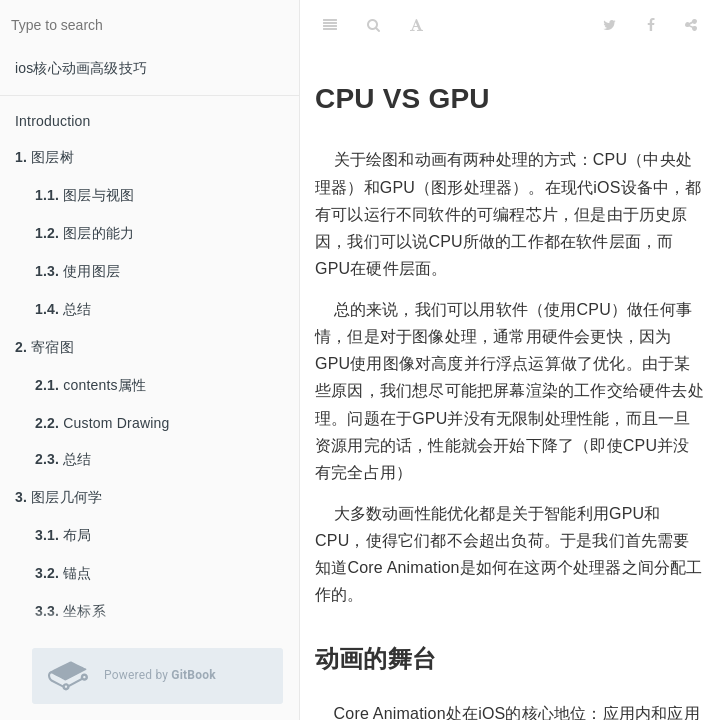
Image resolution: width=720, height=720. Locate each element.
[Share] (691, 25)
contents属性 (90, 385)
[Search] (373, 25)
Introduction (53, 121)
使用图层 (77, 271)
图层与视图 (84, 195)
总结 (63, 309)
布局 (63, 535)
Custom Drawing (102, 423)
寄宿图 (44, 347)
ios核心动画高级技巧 (81, 68)
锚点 (63, 573)
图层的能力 (84, 233)
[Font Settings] (416, 25)
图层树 (44, 157)
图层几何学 (58, 497)
